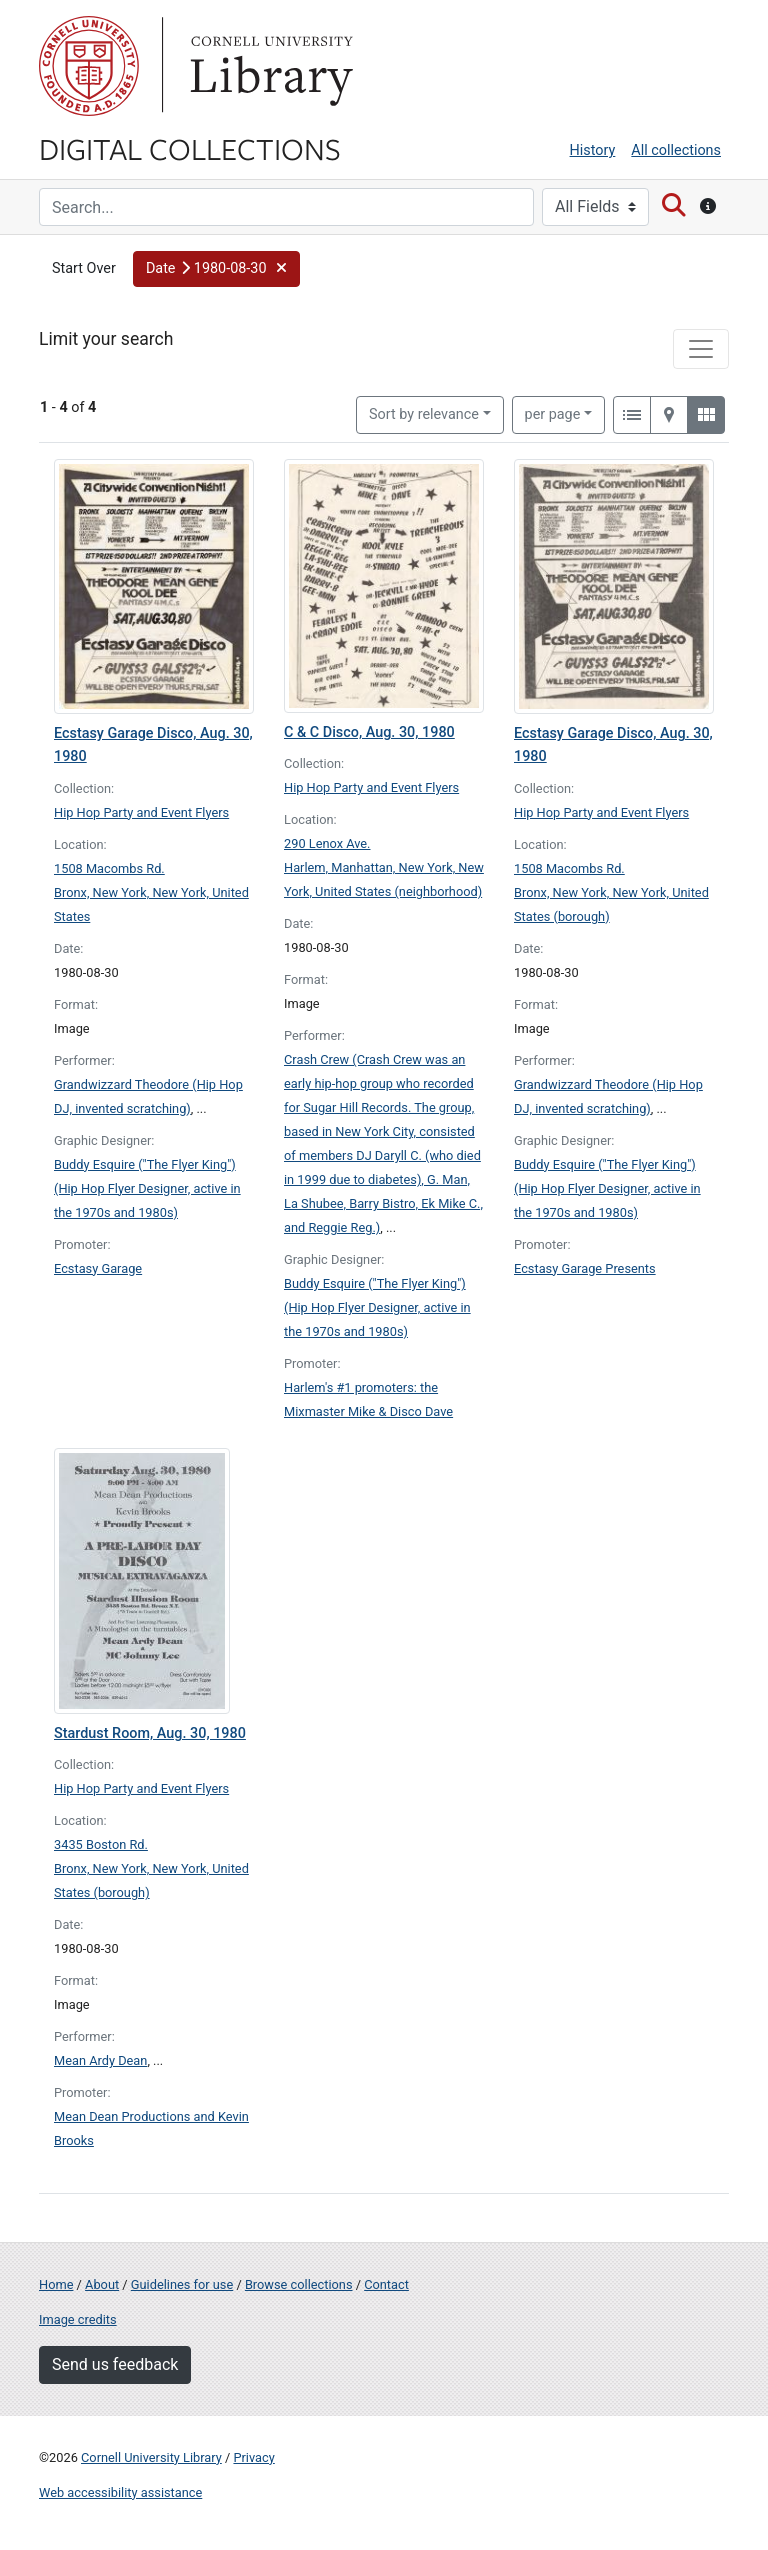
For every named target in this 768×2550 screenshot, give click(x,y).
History (593, 150)
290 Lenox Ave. (327, 843)
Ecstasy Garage (98, 1268)
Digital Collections (190, 148)
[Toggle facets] (701, 349)
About (102, 2284)
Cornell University (89, 66)
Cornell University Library (151, 2457)
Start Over (84, 268)
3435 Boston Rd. (101, 1844)
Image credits (78, 2319)
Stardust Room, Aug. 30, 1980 (150, 1733)
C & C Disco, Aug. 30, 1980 (369, 732)
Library (269, 66)
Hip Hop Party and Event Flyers (141, 812)
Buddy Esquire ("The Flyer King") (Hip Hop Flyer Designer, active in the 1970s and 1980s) (147, 1188)
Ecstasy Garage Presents (585, 1268)
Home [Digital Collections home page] (56, 2284)
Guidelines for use (182, 2284)
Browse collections (299, 2284)
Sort (424, 414)
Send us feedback (115, 2364)
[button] (216, 269)
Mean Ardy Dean (100, 2060)
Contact (386, 2284)
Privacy (253, 2457)
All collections (676, 150)
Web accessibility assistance (120, 2492)
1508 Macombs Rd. (109, 868)
